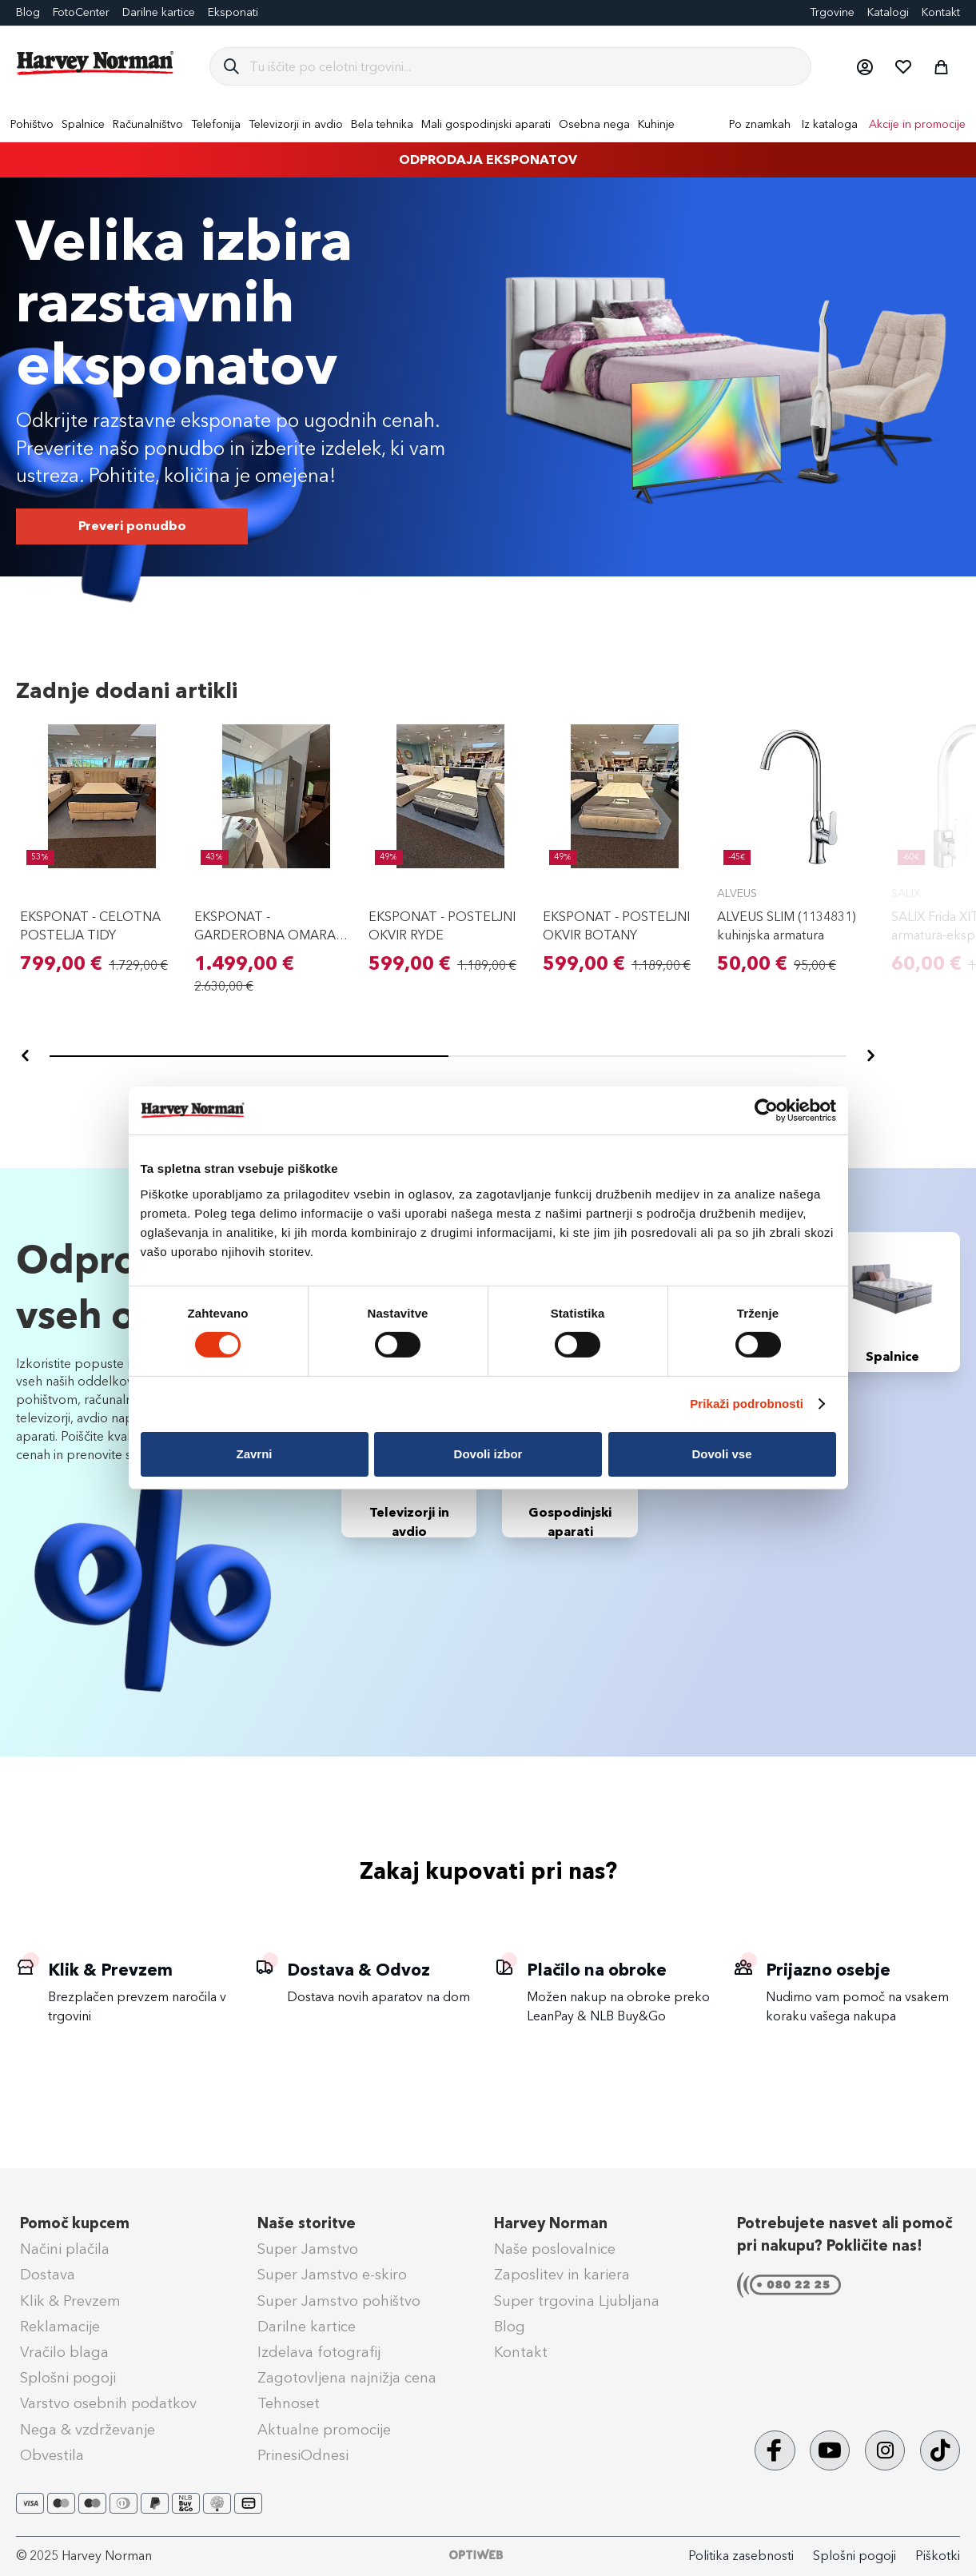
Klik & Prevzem (70, 2301)
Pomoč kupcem (74, 2223)
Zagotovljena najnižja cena (346, 2378)
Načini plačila (65, 2249)
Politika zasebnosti (741, 2555)
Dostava (47, 2274)
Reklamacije (60, 2326)
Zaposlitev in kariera (562, 2274)
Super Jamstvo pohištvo (338, 2301)
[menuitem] (32, 124)
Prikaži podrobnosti (746, 1403)
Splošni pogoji (68, 2378)
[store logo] (96, 63)
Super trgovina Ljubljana (576, 2301)
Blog (28, 12)
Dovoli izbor (488, 1454)
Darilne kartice (158, 12)
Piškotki (937, 2555)
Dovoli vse (721, 1454)
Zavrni (254, 1454)
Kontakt (941, 12)
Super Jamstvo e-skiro (332, 2274)
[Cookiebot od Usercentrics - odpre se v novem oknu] (766, 1111)
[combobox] (523, 66)
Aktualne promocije (324, 2429)
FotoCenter (81, 12)
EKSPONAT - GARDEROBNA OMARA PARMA (265, 935)
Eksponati (233, 12)
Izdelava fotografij (318, 2352)
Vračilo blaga (64, 2352)
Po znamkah (760, 124)
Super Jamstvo (307, 2249)
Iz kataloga (830, 124)
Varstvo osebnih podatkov (108, 2403)
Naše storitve (306, 2223)
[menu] (488, 124)
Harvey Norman (551, 2223)
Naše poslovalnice (554, 2249)
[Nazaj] (25, 1056)
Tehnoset (288, 2403)
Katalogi (888, 12)
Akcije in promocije (917, 124)
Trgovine (832, 12)
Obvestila (52, 2455)
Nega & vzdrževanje (87, 2429)
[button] (864, 66)
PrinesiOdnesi (303, 2455)
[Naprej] (870, 1056)
